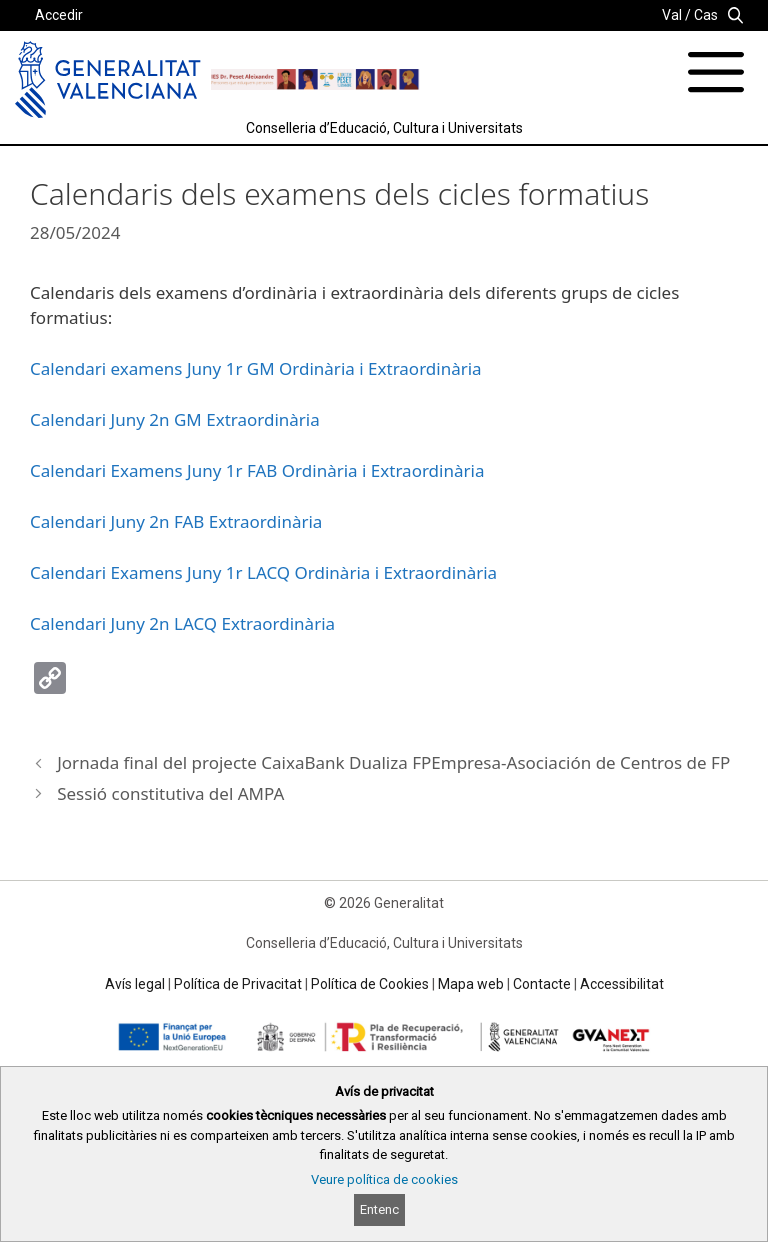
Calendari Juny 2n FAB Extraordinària (176, 521)
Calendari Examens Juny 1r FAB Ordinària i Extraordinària (257, 470)
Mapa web (471, 984)
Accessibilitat (622, 984)
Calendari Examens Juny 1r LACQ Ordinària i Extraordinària (263, 572)
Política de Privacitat (238, 984)
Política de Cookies (370, 984)
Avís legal (135, 984)
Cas (706, 15)
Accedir (59, 15)
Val (672, 15)
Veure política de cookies (384, 1179)
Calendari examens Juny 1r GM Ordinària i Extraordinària (256, 368)
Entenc (379, 1209)
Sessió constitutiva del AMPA (170, 793)
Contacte (542, 984)
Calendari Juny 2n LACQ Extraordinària (182, 623)
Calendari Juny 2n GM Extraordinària (175, 419)
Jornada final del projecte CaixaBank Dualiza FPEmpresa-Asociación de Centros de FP (393, 762)
